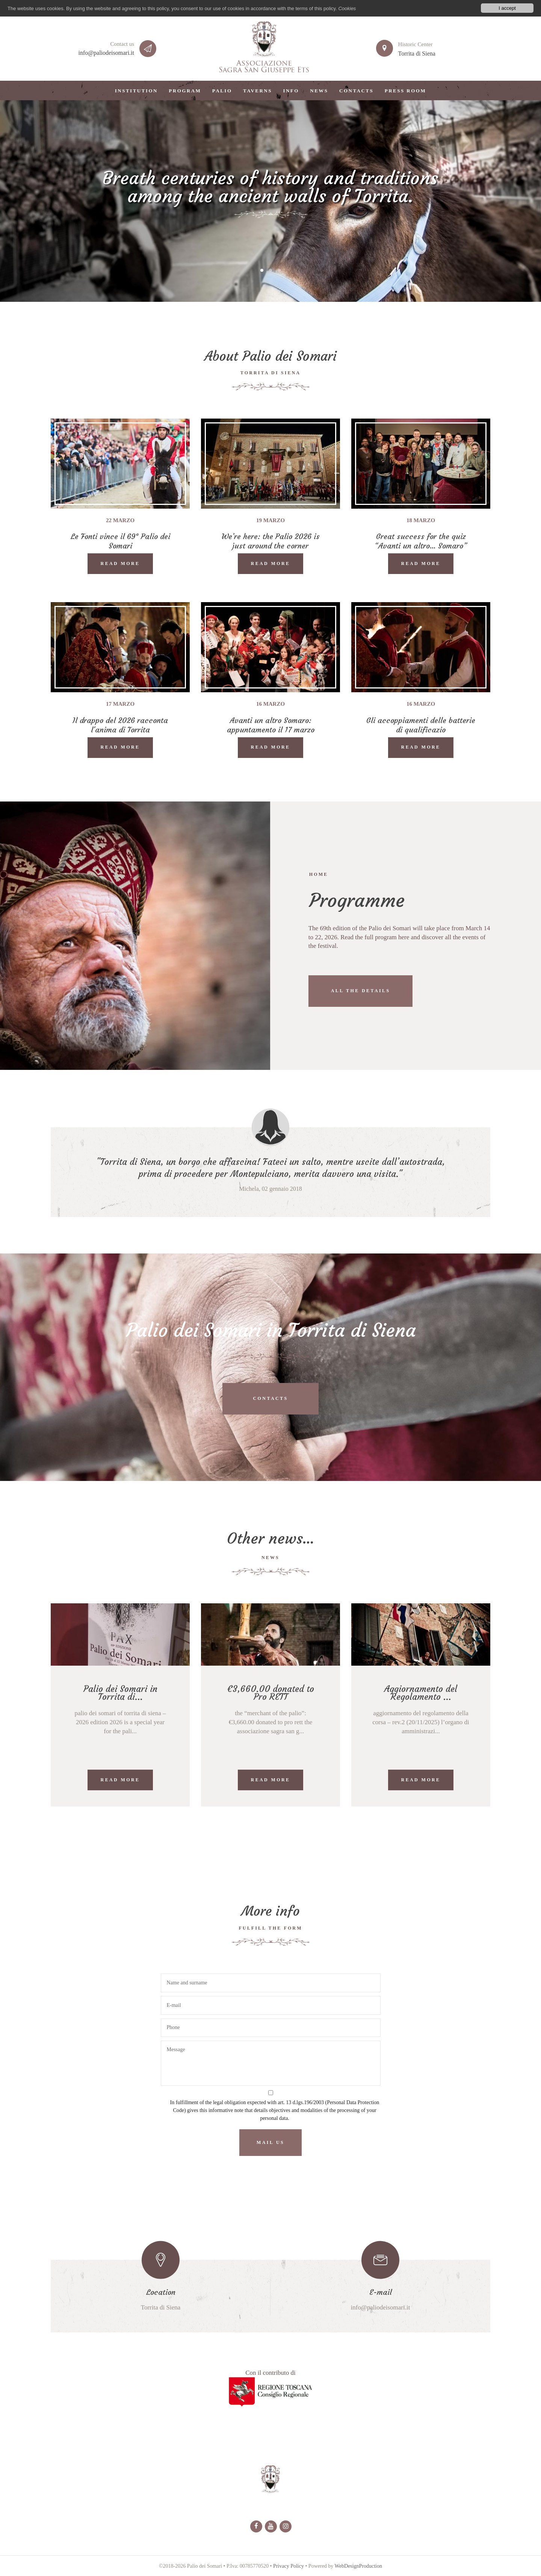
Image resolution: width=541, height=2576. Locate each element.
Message (271, 2063)
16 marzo (270, 704)
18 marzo (421, 520)
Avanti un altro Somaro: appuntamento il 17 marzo (270, 725)
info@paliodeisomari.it (106, 53)
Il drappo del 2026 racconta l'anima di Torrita (120, 725)
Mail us (270, 2142)
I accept (507, 8)
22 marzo (120, 520)
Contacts (270, 1398)
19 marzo (270, 520)
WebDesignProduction (358, 2566)
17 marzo (120, 704)
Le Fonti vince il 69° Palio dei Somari (120, 541)
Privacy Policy (288, 2566)
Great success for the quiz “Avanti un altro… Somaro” (421, 541)
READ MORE (120, 563)
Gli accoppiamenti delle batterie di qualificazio (420, 725)
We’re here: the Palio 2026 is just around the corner (271, 541)
